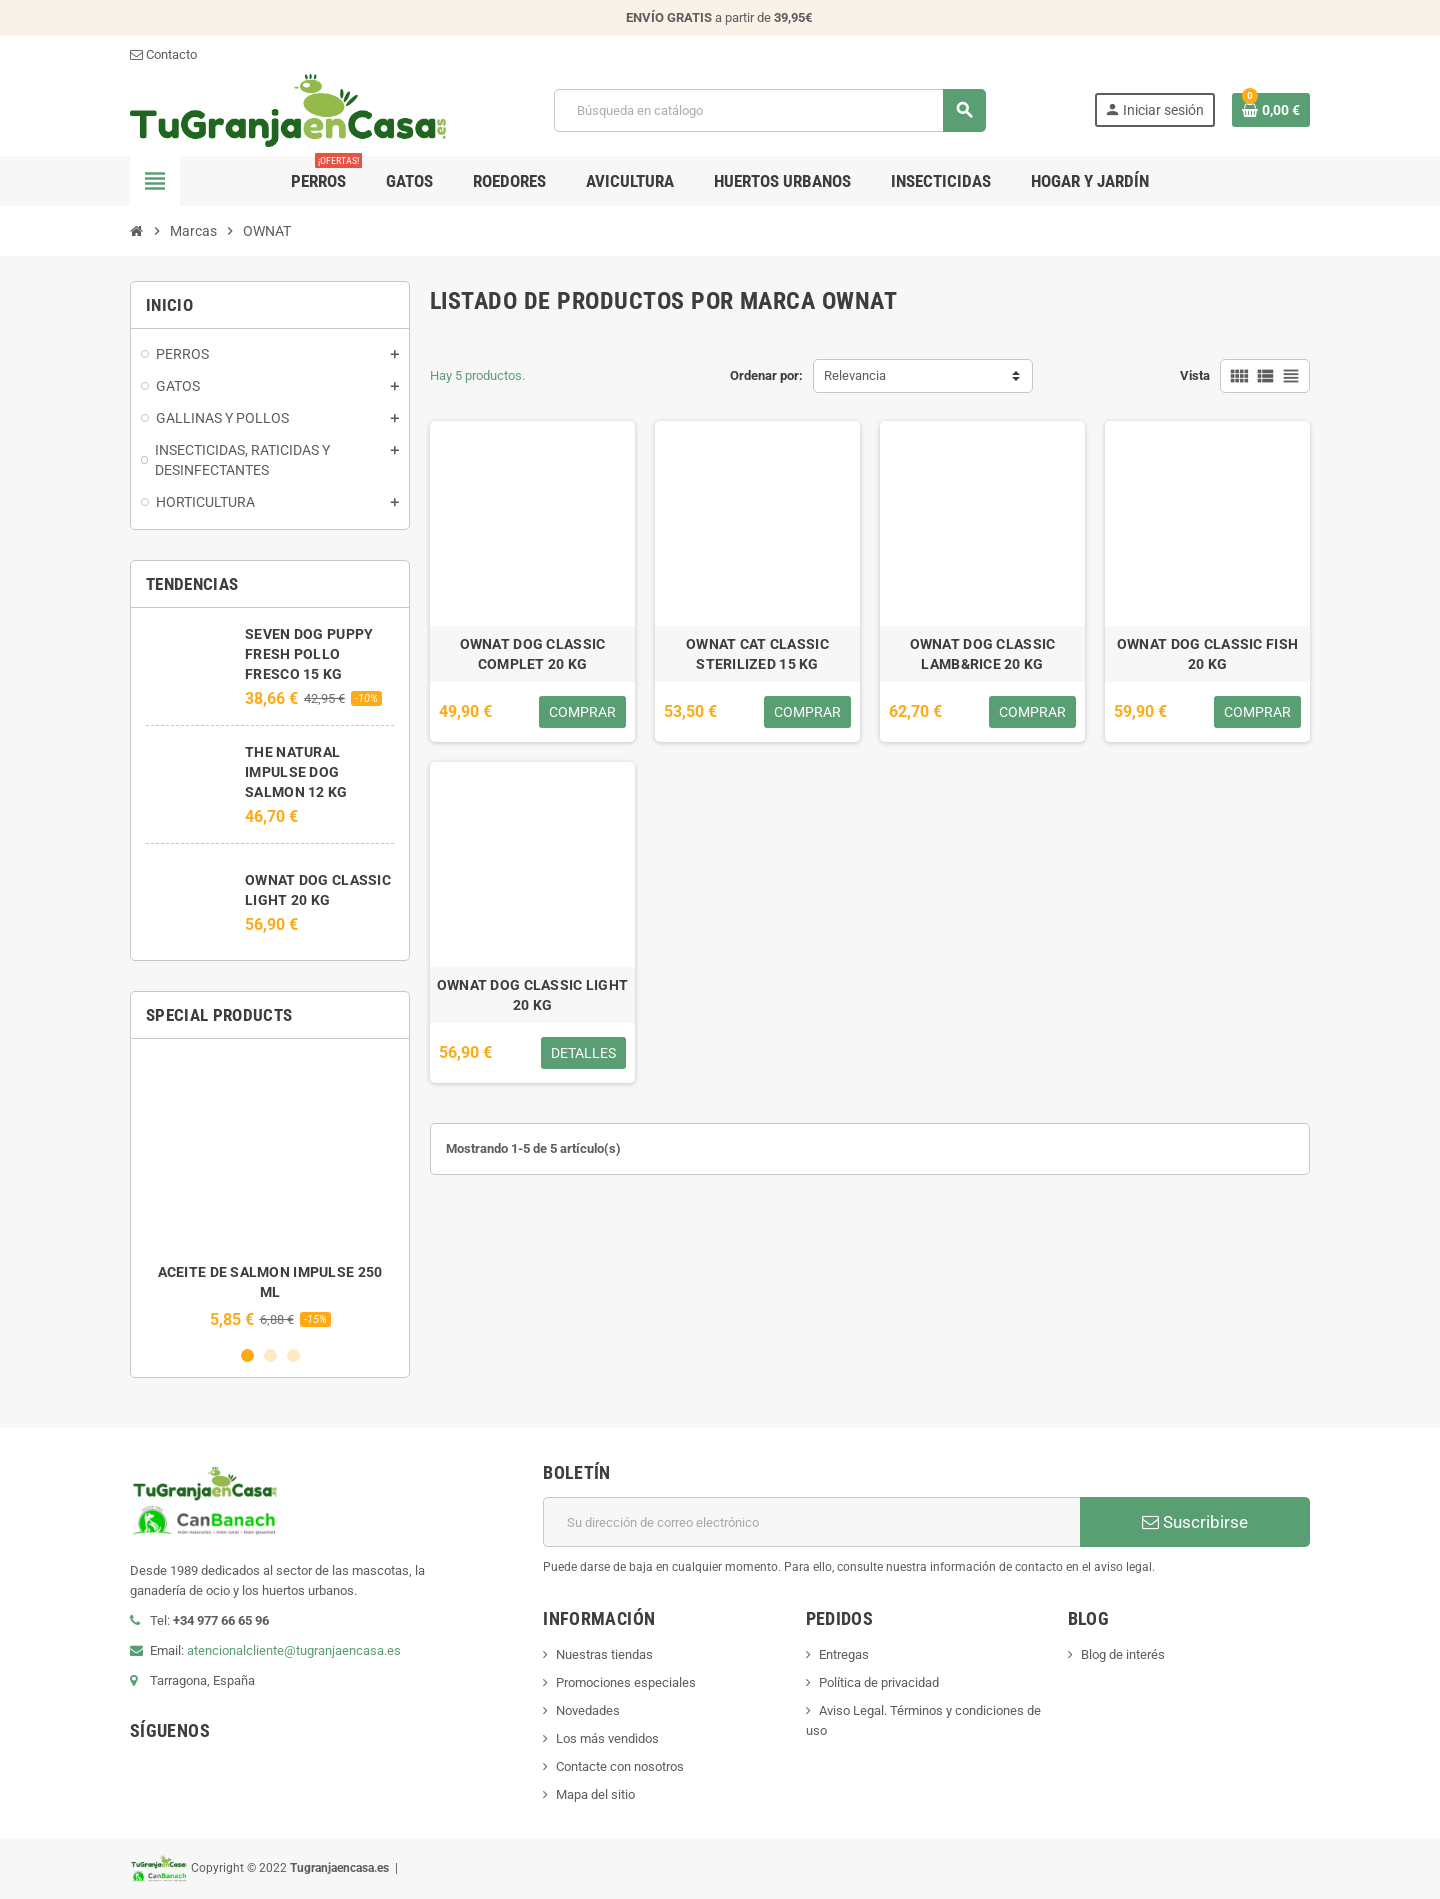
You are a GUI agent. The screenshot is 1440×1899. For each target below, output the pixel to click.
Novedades (588, 1710)
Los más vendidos (607, 1738)
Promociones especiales (626, 1682)
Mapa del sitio (595, 1794)
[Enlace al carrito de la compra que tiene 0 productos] (1271, 110)
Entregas (844, 1654)
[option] (270, 1191)
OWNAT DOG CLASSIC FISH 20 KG (1207, 654)
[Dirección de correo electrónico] (811, 1522)
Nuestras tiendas (604, 1654)
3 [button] (293, 1355)
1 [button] (247, 1355)
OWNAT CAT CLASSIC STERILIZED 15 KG (757, 654)
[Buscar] (769, 110)
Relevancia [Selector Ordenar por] (855, 375)
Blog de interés (1123, 1654)
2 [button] (270, 1355)
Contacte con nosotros (620, 1766)
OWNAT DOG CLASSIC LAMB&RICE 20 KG (983, 654)
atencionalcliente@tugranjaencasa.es (294, 1650)
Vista (1195, 375)
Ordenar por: (766, 375)
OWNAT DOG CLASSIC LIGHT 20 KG (532, 995)
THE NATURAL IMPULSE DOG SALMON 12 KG (296, 772)
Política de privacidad (879, 1682)
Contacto (163, 54)
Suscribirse (1195, 1522)
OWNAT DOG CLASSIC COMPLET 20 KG (533, 654)
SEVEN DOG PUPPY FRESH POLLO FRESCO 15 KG (309, 654)
